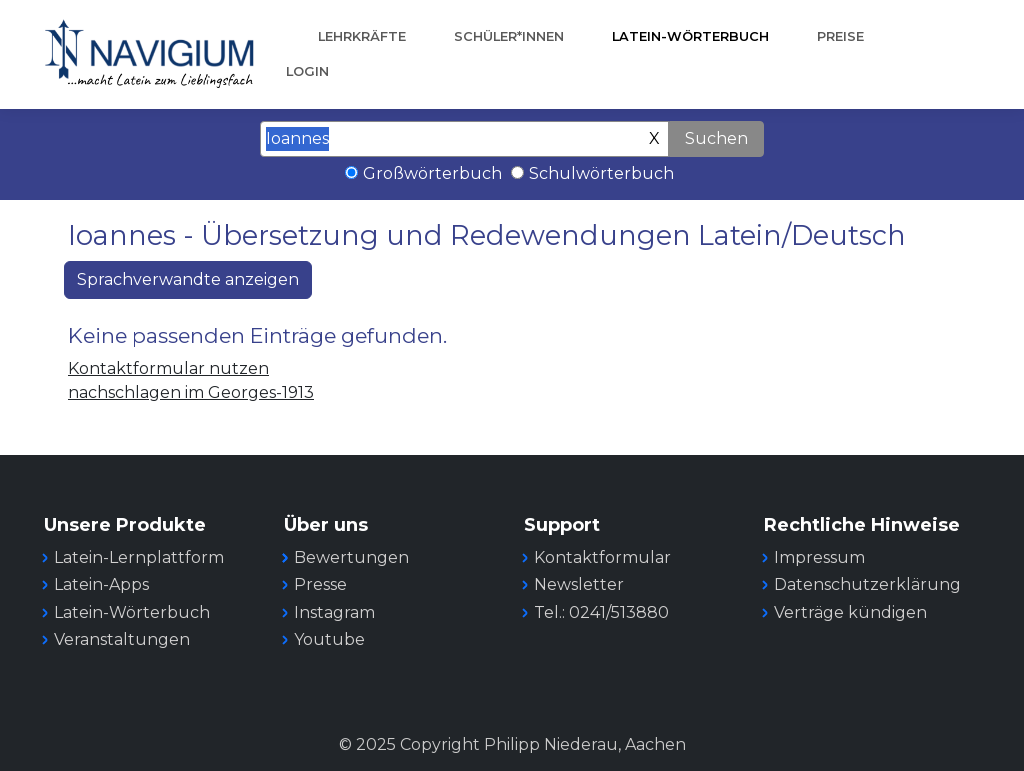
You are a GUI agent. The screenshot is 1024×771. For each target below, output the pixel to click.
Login (307, 71)
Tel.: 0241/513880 (601, 612)
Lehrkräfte (362, 36)
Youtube (329, 639)
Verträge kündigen (850, 612)
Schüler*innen (509, 36)
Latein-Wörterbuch (690, 36)
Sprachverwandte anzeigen (188, 279)
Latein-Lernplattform (139, 557)
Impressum (819, 557)
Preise (840, 36)
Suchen (716, 138)
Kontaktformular (602, 557)
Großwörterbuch (432, 173)
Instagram (334, 612)
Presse (320, 584)
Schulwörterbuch (601, 173)
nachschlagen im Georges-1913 (191, 392)
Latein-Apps (101, 584)
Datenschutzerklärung (867, 584)
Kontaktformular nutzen (168, 368)
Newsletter (579, 584)
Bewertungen (351, 557)
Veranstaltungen (122, 639)
